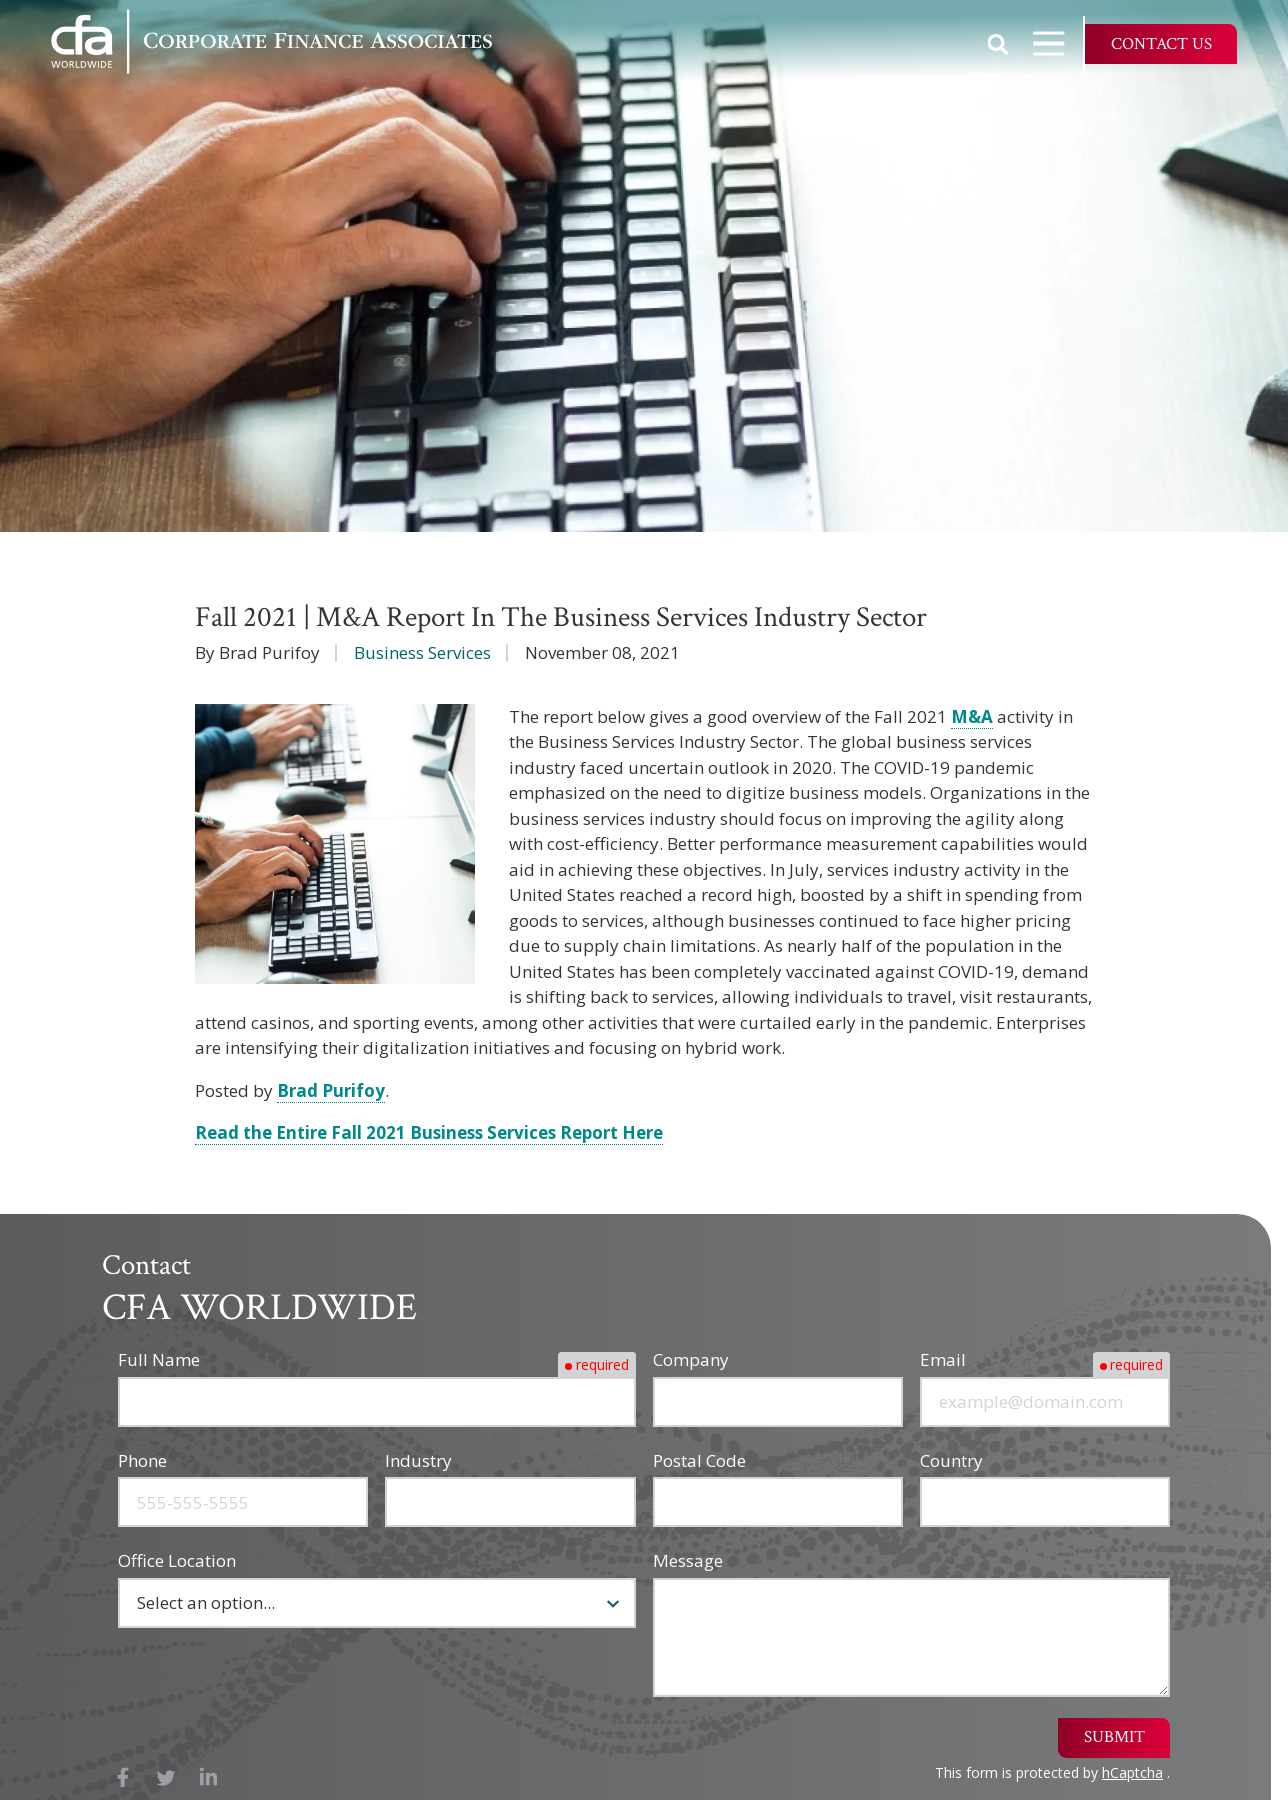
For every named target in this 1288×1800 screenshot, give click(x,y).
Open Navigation (1058, 43)
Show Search (998, 44)
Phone (142, 1460)
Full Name (159, 1359)
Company (691, 1359)
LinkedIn (208, 1777)
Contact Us (1161, 44)
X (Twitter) (166, 1777)
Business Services (422, 652)
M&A (972, 716)
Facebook (123, 1777)
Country (951, 1460)
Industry (418, 1460)
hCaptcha (1132, 1772)
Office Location (177, 1560)
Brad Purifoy (331, 1090)
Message (688, 1560)
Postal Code (699, 1460)
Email (943, 1359)
